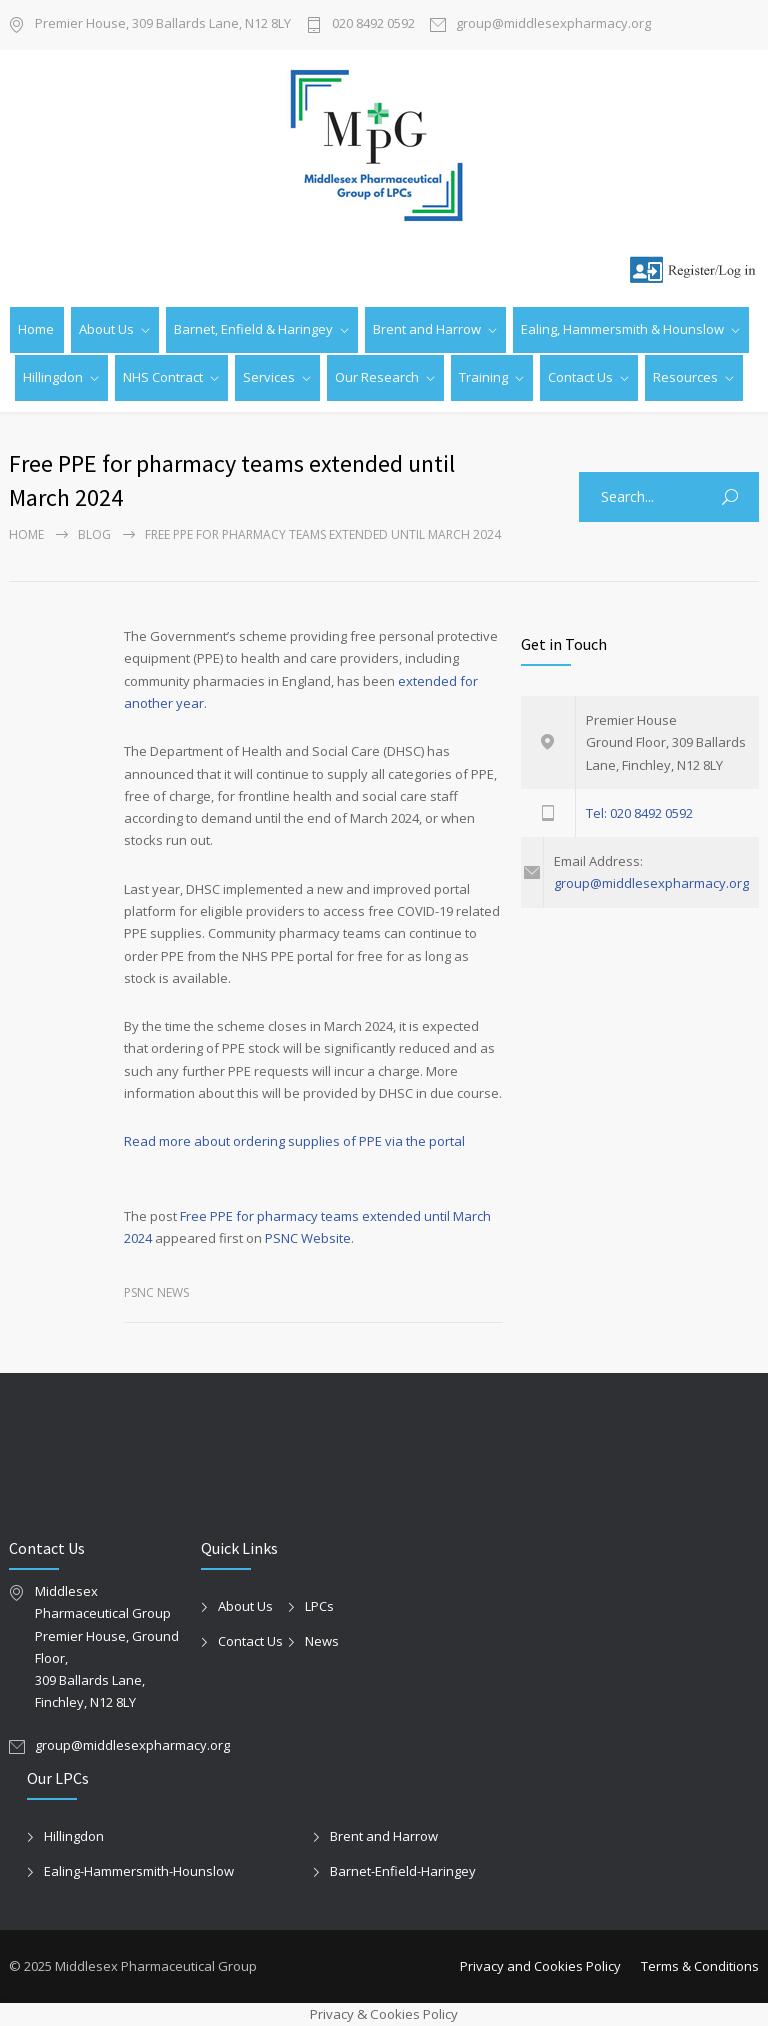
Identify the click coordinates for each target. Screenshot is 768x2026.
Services (269, 377)
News (322, 1641)
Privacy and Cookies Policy (540, 1966)
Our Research (377, 377)
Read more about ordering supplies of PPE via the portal (294, 1141)
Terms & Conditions (700, 1966)
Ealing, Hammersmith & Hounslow (622, 329)
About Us (106, 329)
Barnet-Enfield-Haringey (403, 1871)
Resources (685, 377)
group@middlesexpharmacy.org (553, 24)
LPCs (319, 1606)
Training (483, 377)
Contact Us (580, 377)
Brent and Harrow (427, 329)
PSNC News (156, 1292)
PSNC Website (308, 1238)
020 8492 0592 (373, 24)
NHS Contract (163, 377)
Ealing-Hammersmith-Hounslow (139, 1871)
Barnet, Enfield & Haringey (253, 329)
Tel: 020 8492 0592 (639, 813)
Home (36, 329)
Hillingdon (53, 377)
